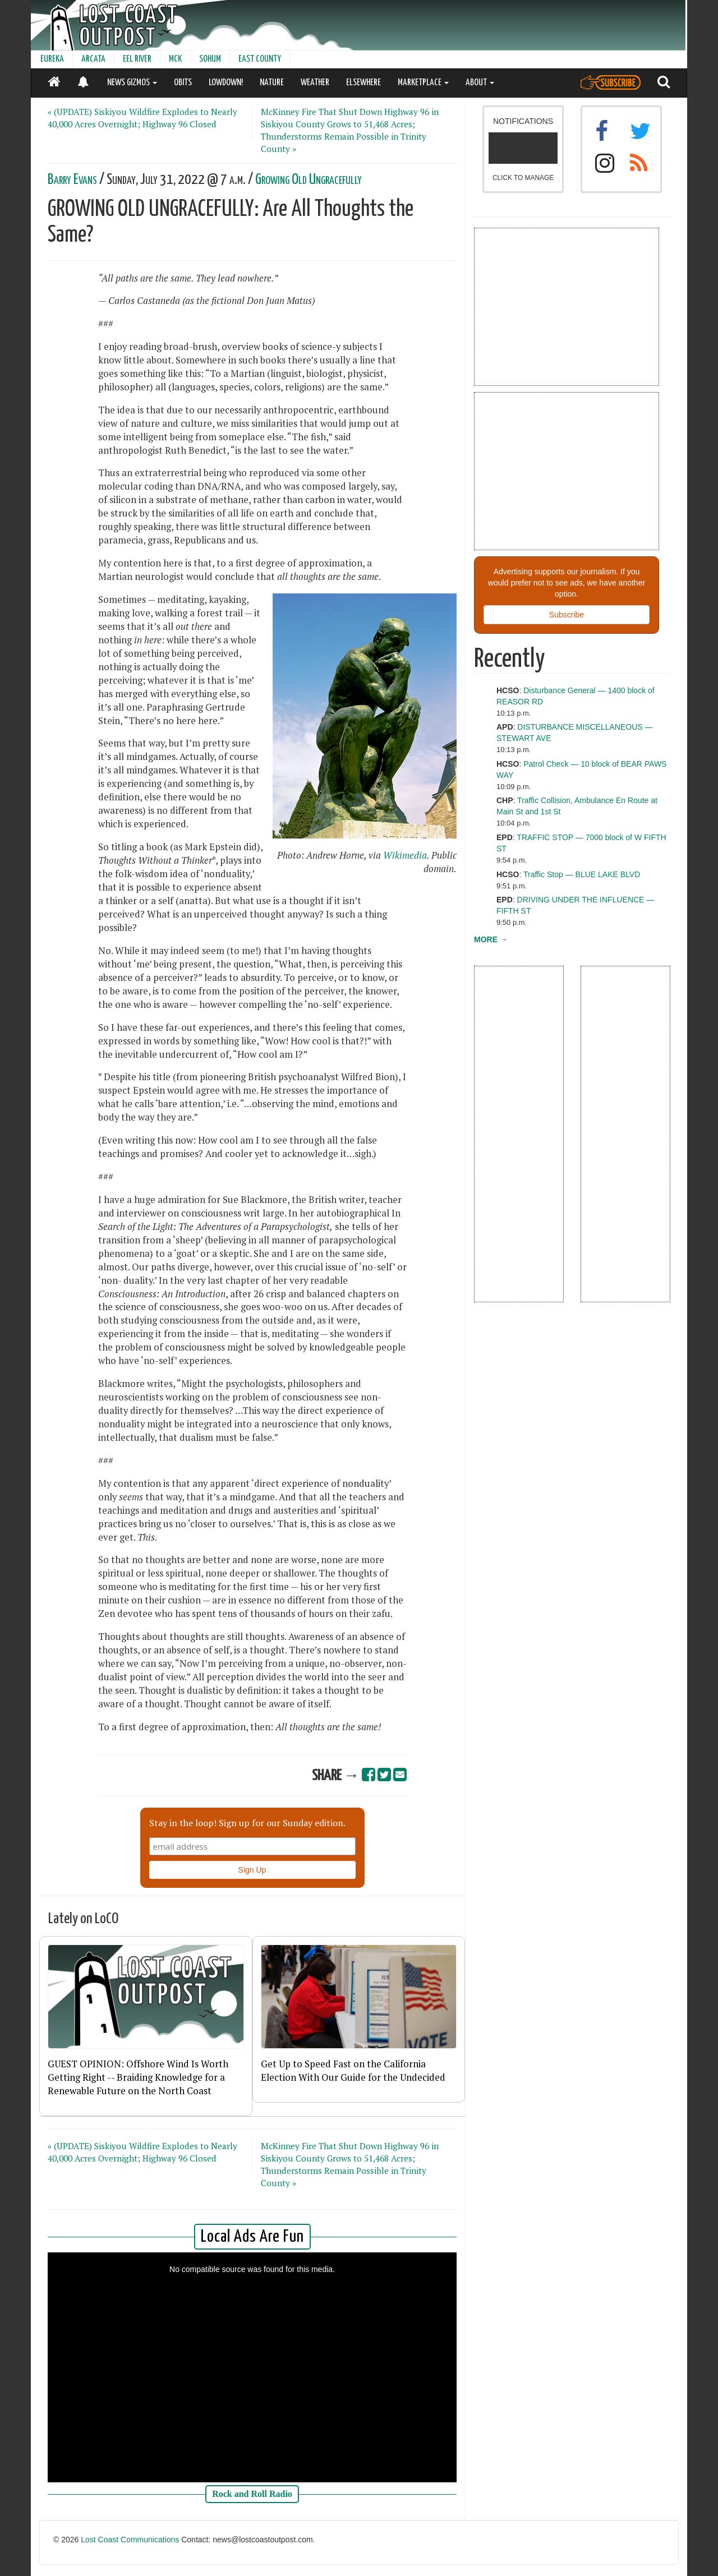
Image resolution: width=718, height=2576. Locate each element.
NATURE (272, 82)
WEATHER (315, 82)
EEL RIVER (137, 59)
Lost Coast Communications (130, 2539)
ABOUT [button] (480, 82)
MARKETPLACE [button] (423, 82)
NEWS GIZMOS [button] (132, 82)
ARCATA (93, 59)
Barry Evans (72, 179)
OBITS (183, 82)
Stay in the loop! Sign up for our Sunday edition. (247, 1823)
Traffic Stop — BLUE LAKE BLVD (581, 874)
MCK (175, 59)
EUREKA (52, 59)
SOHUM (210, 59)
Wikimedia (405, 855)
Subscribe (566, 614)
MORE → (491, 939)
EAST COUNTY (259, 59)
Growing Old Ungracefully (308, 179)
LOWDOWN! (226, 82)
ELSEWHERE (363, 82)
